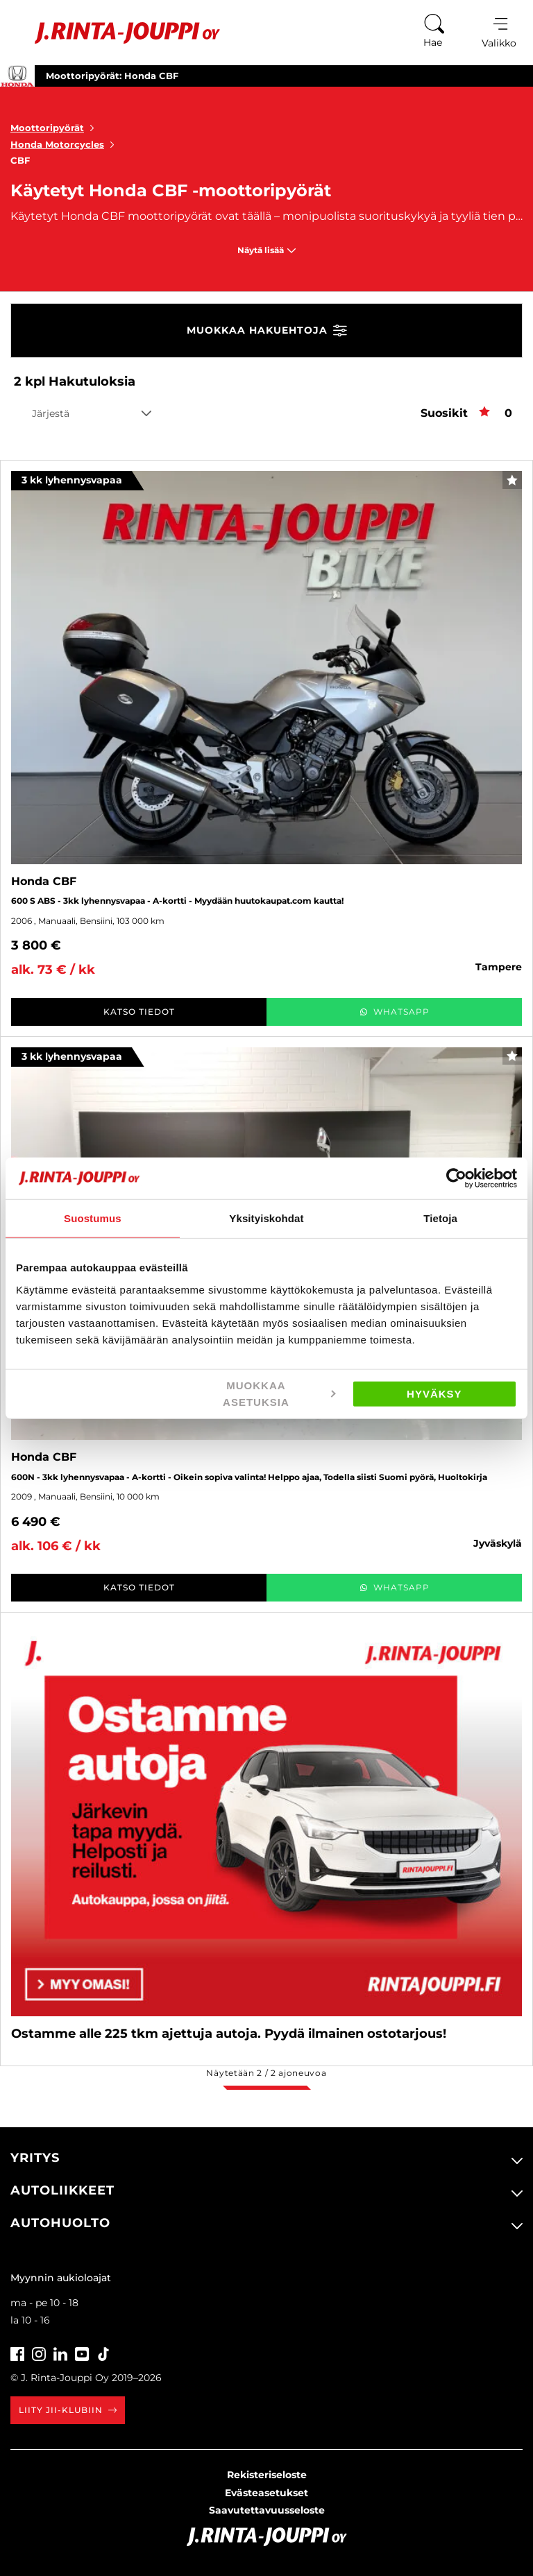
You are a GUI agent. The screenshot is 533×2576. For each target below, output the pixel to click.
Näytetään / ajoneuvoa (266, 2073)
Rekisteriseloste (267, 2474)
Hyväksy (434, 1393)
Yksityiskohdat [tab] (266, 1218)
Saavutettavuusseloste (267, 2510)
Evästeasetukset (266, 2493)
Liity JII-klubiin (68, 2410)
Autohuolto (60, 2223)
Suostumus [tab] (92, 1218)
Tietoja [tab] (440, 1218)
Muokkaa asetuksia (279, 1393)
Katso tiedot (139, 1011)
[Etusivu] (117, 33)
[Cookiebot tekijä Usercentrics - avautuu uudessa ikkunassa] (456, 1178)
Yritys (35, 2157)
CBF (20, 160)
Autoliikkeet (62, 2190)
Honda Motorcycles (65, 144)
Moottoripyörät (55, 127)
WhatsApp (394, 1011)
